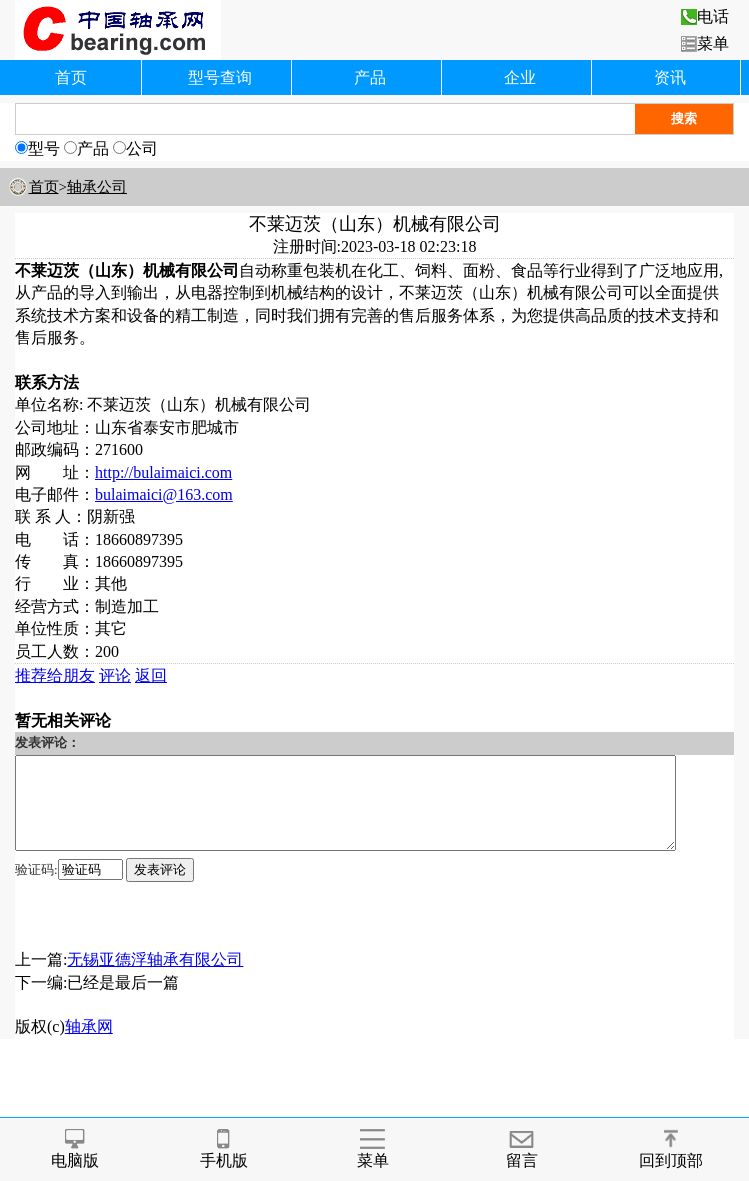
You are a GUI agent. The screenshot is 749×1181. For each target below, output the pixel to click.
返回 (151, 675)
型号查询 (220, 77)
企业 (520, 77)
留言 (522, 1149)
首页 (71, 77)
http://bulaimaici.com (163, 472)
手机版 (224, 1149)
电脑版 (75, 1149)
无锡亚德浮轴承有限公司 (155, 977)
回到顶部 (671, 1149)
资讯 (670, 77)
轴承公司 (97, 187)
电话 (705, 16)
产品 (370, 77)
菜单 (705, 43)
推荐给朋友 (55, 675)
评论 (115, 675)
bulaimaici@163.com (164, 494)
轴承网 (89, 1044)
